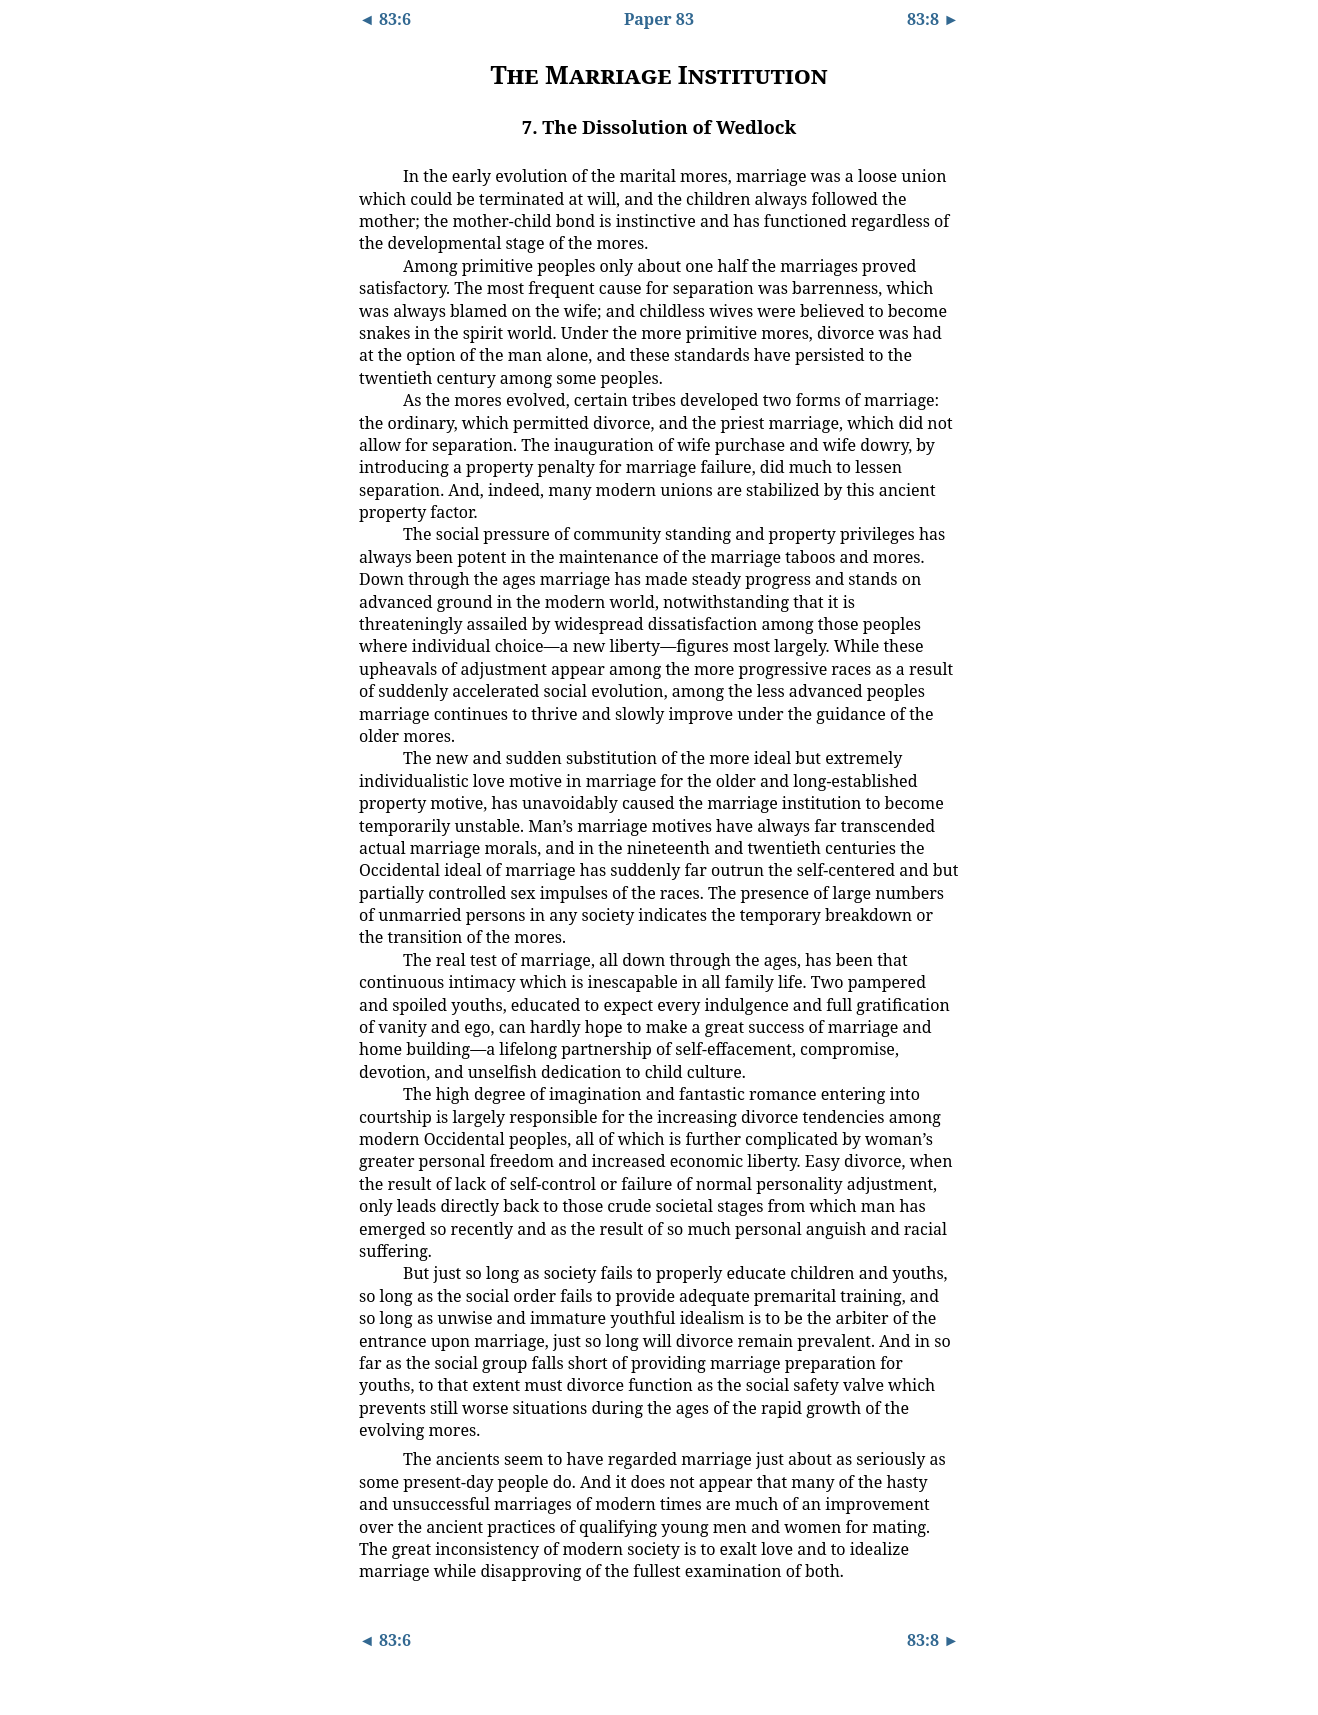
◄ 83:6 (385, 19)
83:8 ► (933, 19)
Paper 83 (659, 19)
